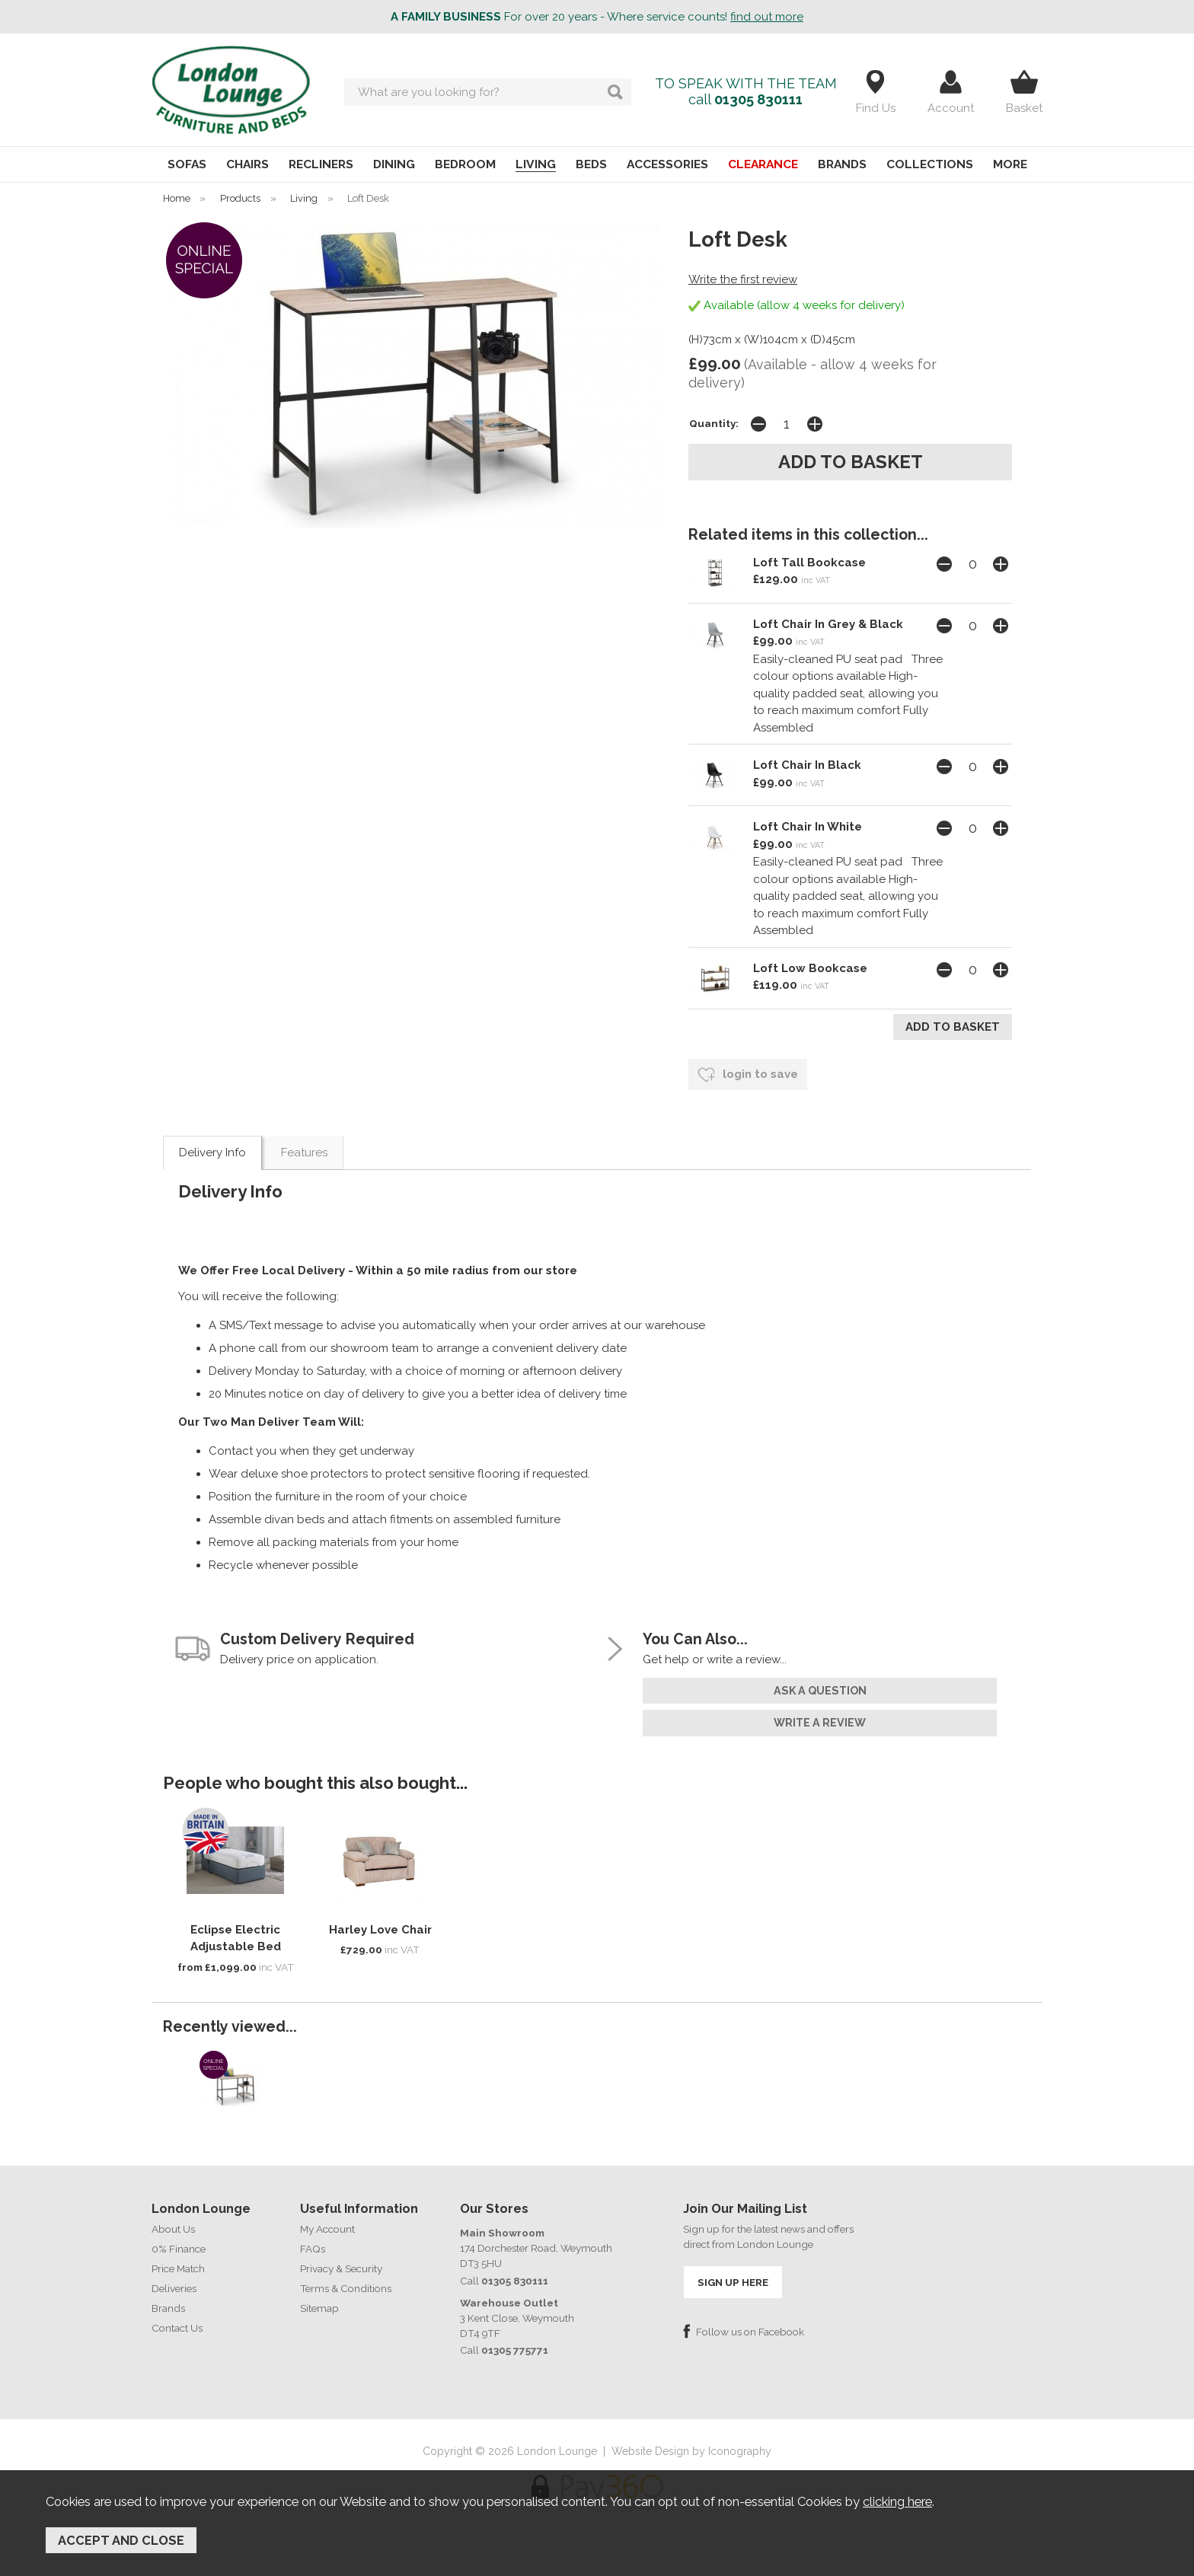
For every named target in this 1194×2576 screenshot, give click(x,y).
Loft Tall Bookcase (809, 562)
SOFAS (187, 164)
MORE (1010, 164)
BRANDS (842, 164)
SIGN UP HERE (733, 2282)
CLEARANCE (763, 164)
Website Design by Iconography (691, 2451)
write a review (820, 1723)
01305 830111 (758, 99)
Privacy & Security (341, 2268)
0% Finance (179, 2249)
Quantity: (714, 423)
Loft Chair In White (807, 827)
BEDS (591, 164)
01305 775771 (514, 2350)
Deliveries (174, 2288)
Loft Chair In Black (807, 765)
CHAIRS (247, 164)
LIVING (536, 164)
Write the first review (742, 279)
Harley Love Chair (380, 1930)
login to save (748, 1075)
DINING (394, 164)
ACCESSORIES (667, 164)
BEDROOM (465, 164)
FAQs (312, 2249)
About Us (173, 2229)
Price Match (178, 2268)
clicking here (897, 2501)
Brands (168, 2308)
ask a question (820, 1691)
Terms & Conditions (345, 2288)
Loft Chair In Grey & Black (828, 624)
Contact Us (177, 2328)
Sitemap (319, 2308)
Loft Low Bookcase (810, 968)
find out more (766, 17)
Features (304, 1152)
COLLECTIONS (929, 164)
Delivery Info (212, 1152)
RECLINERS (321, 164)
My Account (327, 2229)
